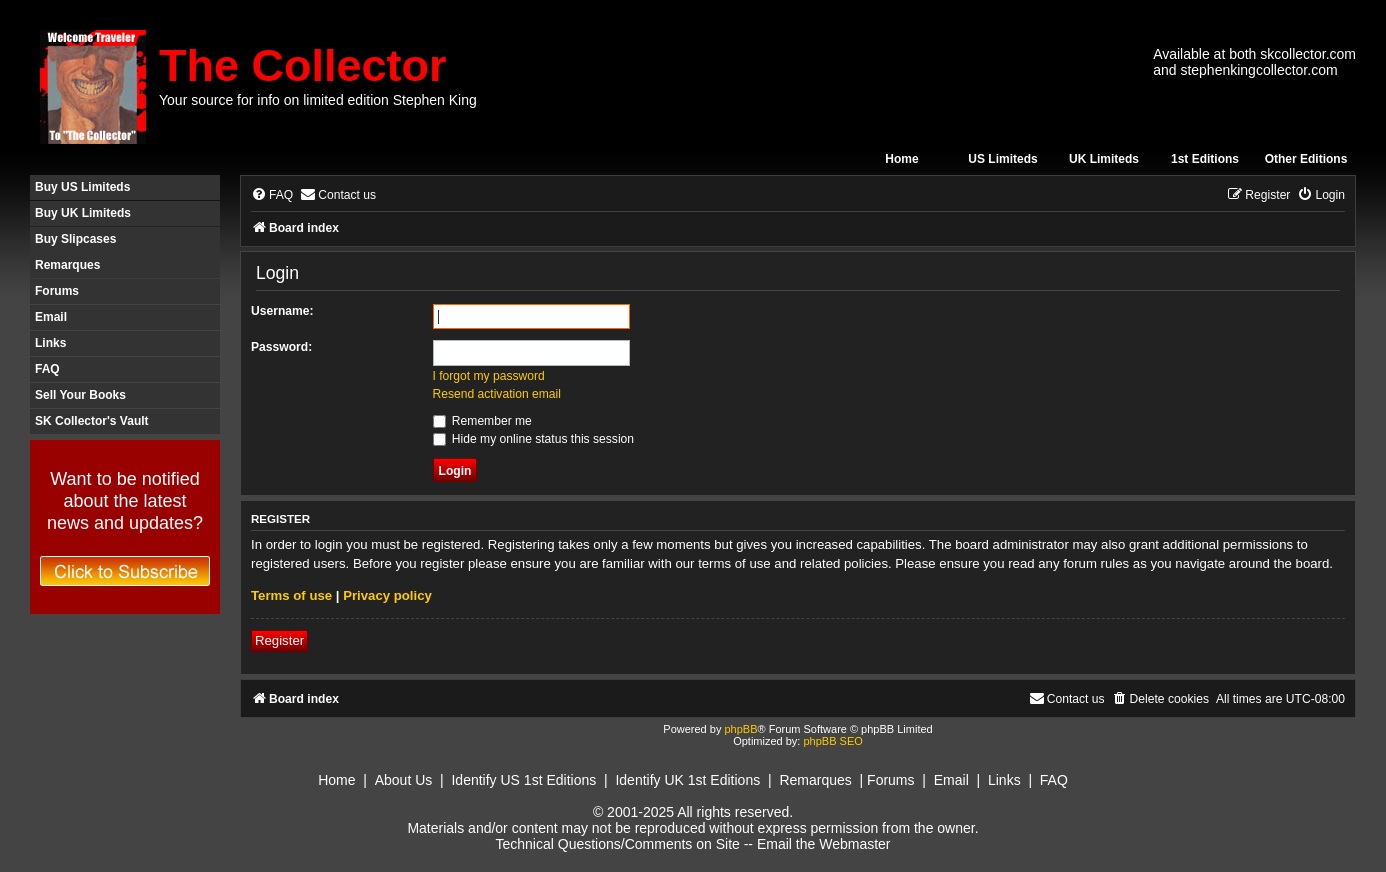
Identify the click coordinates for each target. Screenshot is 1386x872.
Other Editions (1306, 159)
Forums (57, 291)
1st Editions (1205, 159)
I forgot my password (489, 376)
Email (51, 317)
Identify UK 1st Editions (687, 780)
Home (901, 159)
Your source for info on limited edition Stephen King (318, 100)
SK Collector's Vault (92, 421)
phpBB (740, 729)
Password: (281, 347)
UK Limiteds (1104, 159)
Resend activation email (497, 394)
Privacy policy (387, 595)
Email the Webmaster (824, 844)
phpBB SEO (832, 741)
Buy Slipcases (75, 239)
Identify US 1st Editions (523, 780)
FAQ (47, 369)
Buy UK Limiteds (83, 213)
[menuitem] (272, 195)
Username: (282, 311)
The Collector (303, 65)
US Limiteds (1002, 159)
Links (50, 343)
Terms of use (291, 595)
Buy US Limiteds (82, 187)
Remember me (482, 421)
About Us (404, 780)
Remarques (67, 265)
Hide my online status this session (534, 439)
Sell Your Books (80, 395)
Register (279, 640)
